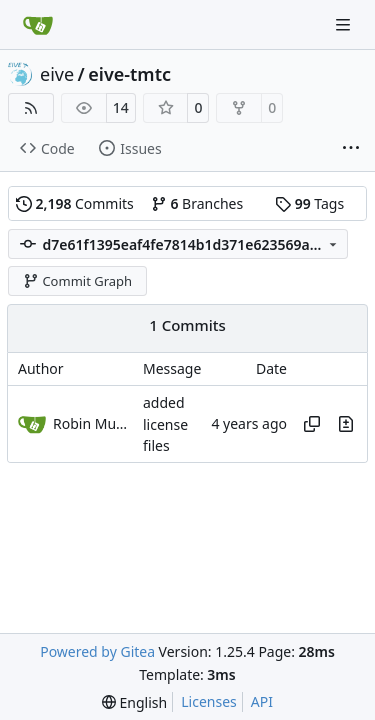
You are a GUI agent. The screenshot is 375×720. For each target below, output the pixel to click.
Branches (197, 203)
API (262, 701)
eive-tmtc (129, 74)
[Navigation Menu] (345, 24)
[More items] (351, 149)
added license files (165, 425)
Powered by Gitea (97, 651)
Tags (309, 203)
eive (57, 74)
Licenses (209, 701)
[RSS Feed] (31, 108)
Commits (75, 203)
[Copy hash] (312, 424)
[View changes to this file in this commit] (346, 424)
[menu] (134, 702)
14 (121, 107)
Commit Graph (77, 281)
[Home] (38, 25)
